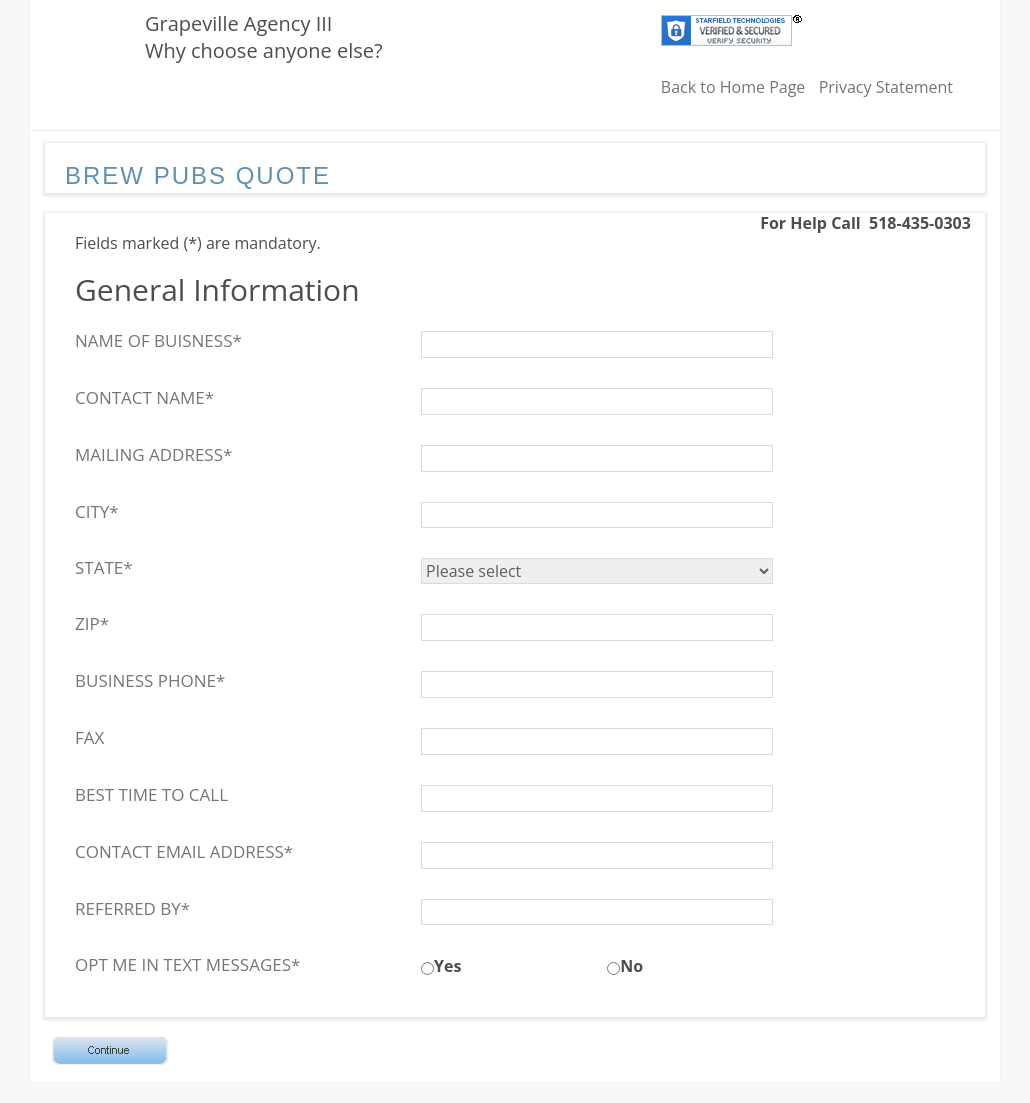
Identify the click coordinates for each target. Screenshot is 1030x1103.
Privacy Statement (886, 87)
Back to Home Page (733, 87)
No (631, 966)
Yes (447, 966)
